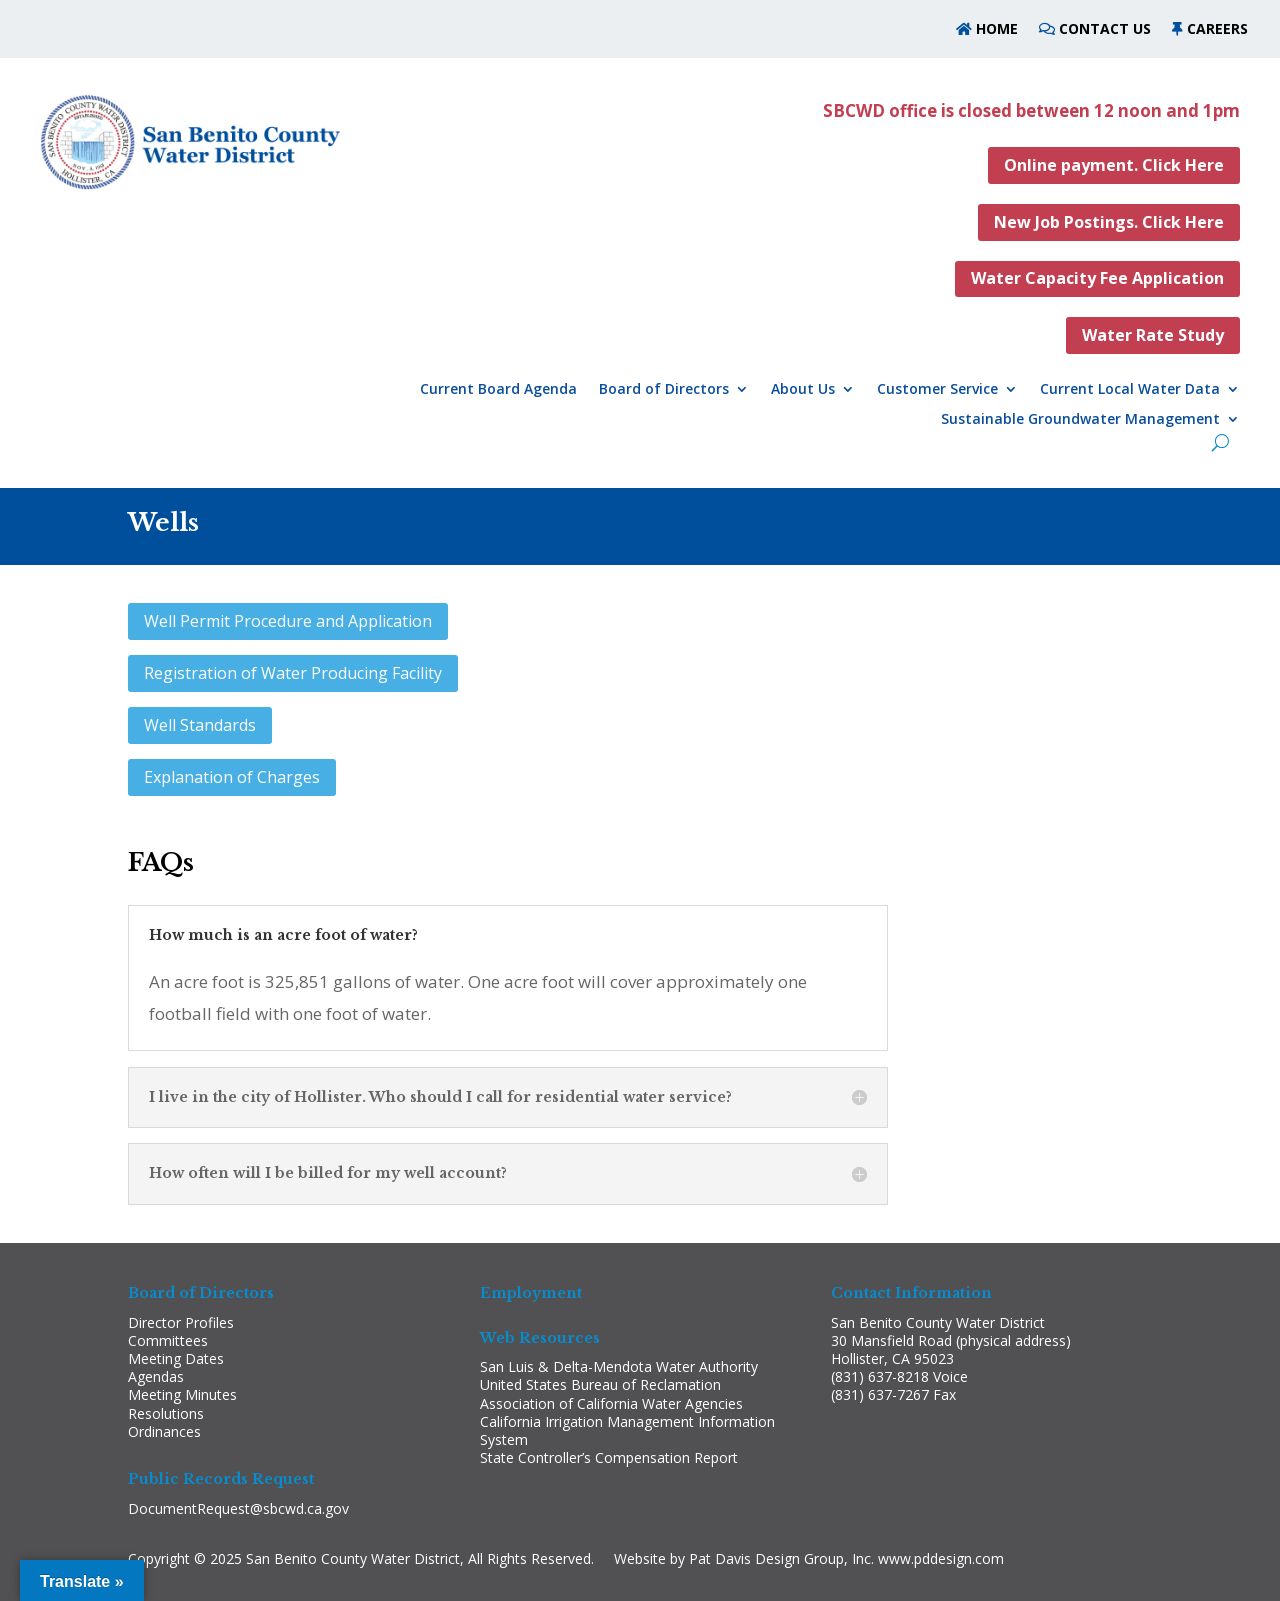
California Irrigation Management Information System (627, 1430)
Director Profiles (181, 1322)
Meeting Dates (176, 1358)
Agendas (156, 1376)
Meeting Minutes (182, 1394)
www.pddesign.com (941, 1558)
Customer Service (937, 390)
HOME (995, 28)
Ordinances (164, 1431)
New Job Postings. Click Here (1109, 222)
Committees (168, 1340)
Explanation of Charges (232, 777)
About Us (803, 390)
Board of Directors (664, 390)
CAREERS (1217, 28)
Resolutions (166, 1413)
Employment (531, 1293)
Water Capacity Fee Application (1097, 278)
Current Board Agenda (498, 390)
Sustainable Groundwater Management (1080, 420)
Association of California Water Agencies (611, 1403)
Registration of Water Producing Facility (293, 673)
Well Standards (200, 725)
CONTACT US (1105, 28)
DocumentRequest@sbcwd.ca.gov (238, 1508)
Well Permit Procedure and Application (288, 621)
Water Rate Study (1153, 335)
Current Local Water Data (1130, 390)
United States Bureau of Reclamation (600, 1384)
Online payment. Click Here (1114, 165)
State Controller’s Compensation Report (609, 1457)
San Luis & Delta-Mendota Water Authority (619, 1366)
